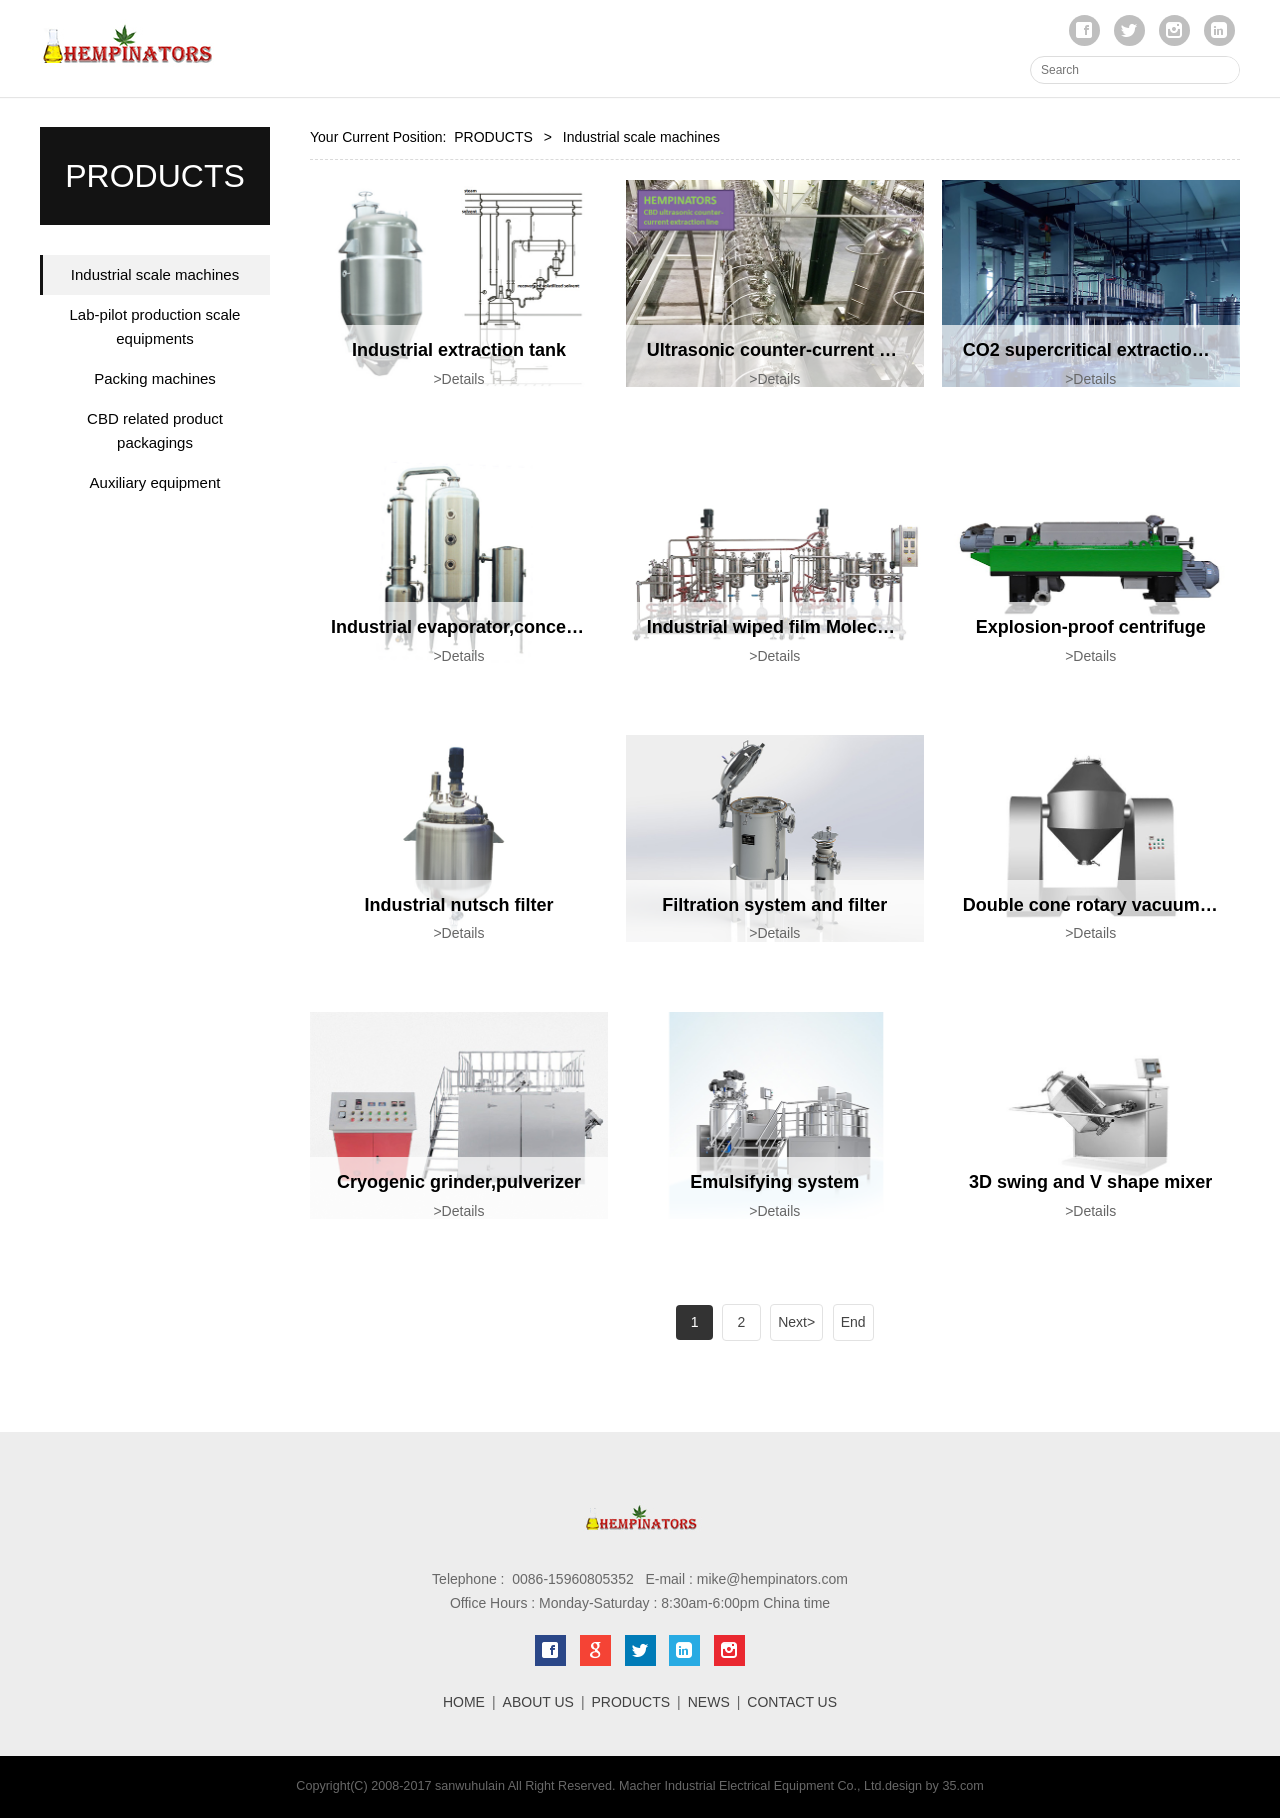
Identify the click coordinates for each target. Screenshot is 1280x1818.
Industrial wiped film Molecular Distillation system (860, 627)
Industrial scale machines (155, 274)
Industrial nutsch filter (458, 905)
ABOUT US (538, 1702)
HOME (464, 1702)
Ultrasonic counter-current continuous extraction (857, 350)
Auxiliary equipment (155, 482)
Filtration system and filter (774, 905)
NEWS (709, 1702)
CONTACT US (792, 1702)
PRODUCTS (493, 137)
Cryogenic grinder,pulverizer (459, 1182)
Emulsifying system (774, 1182)
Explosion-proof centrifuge (1091, 627)
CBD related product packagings (155, 430)
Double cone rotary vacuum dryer (1106, 905)
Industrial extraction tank (459, 350)
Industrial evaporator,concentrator (477, 627)
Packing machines (155, 378)
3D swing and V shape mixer (1090, 1182)
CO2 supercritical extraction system (1116, 350)
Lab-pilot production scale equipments (155, 326)
